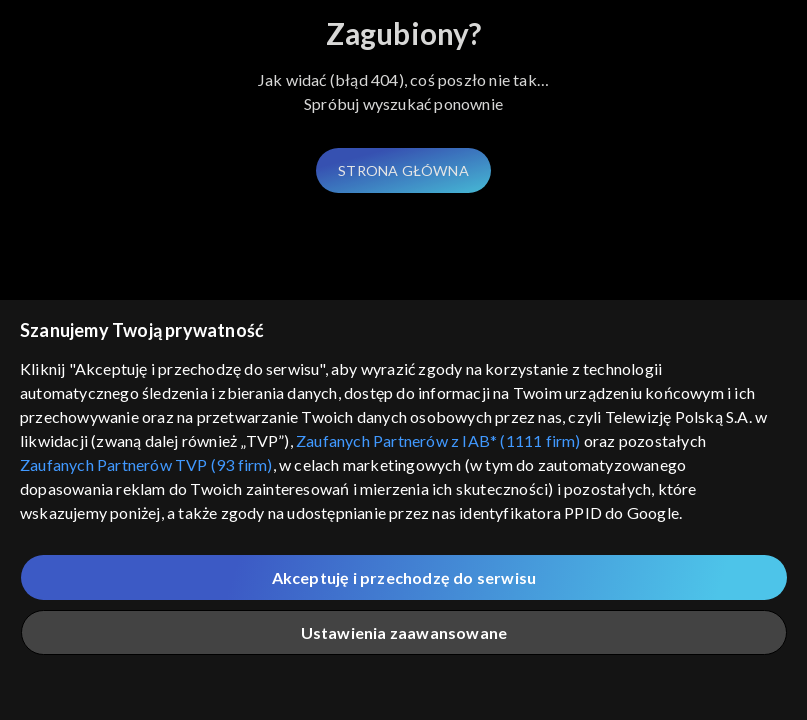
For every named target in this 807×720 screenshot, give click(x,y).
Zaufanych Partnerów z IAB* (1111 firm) (438, 440)
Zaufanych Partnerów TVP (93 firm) (146, 464)
